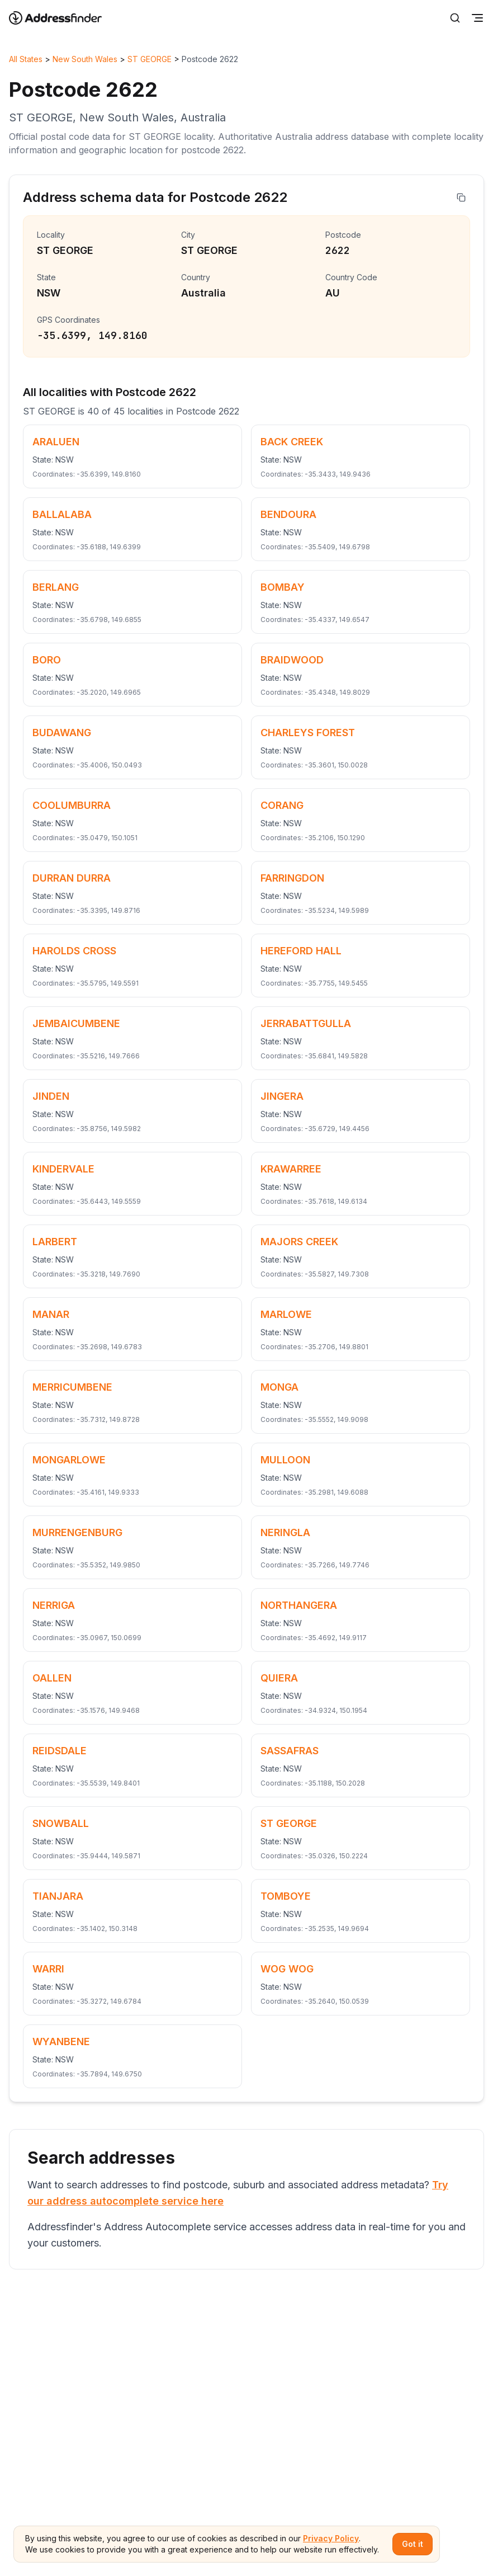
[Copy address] (461, 197)
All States (25, 59)
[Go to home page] (62, 18)
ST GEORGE (149, 59)
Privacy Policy (331, 2538)
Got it (412, 2544)
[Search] (455, 18)
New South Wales (85, 59)
